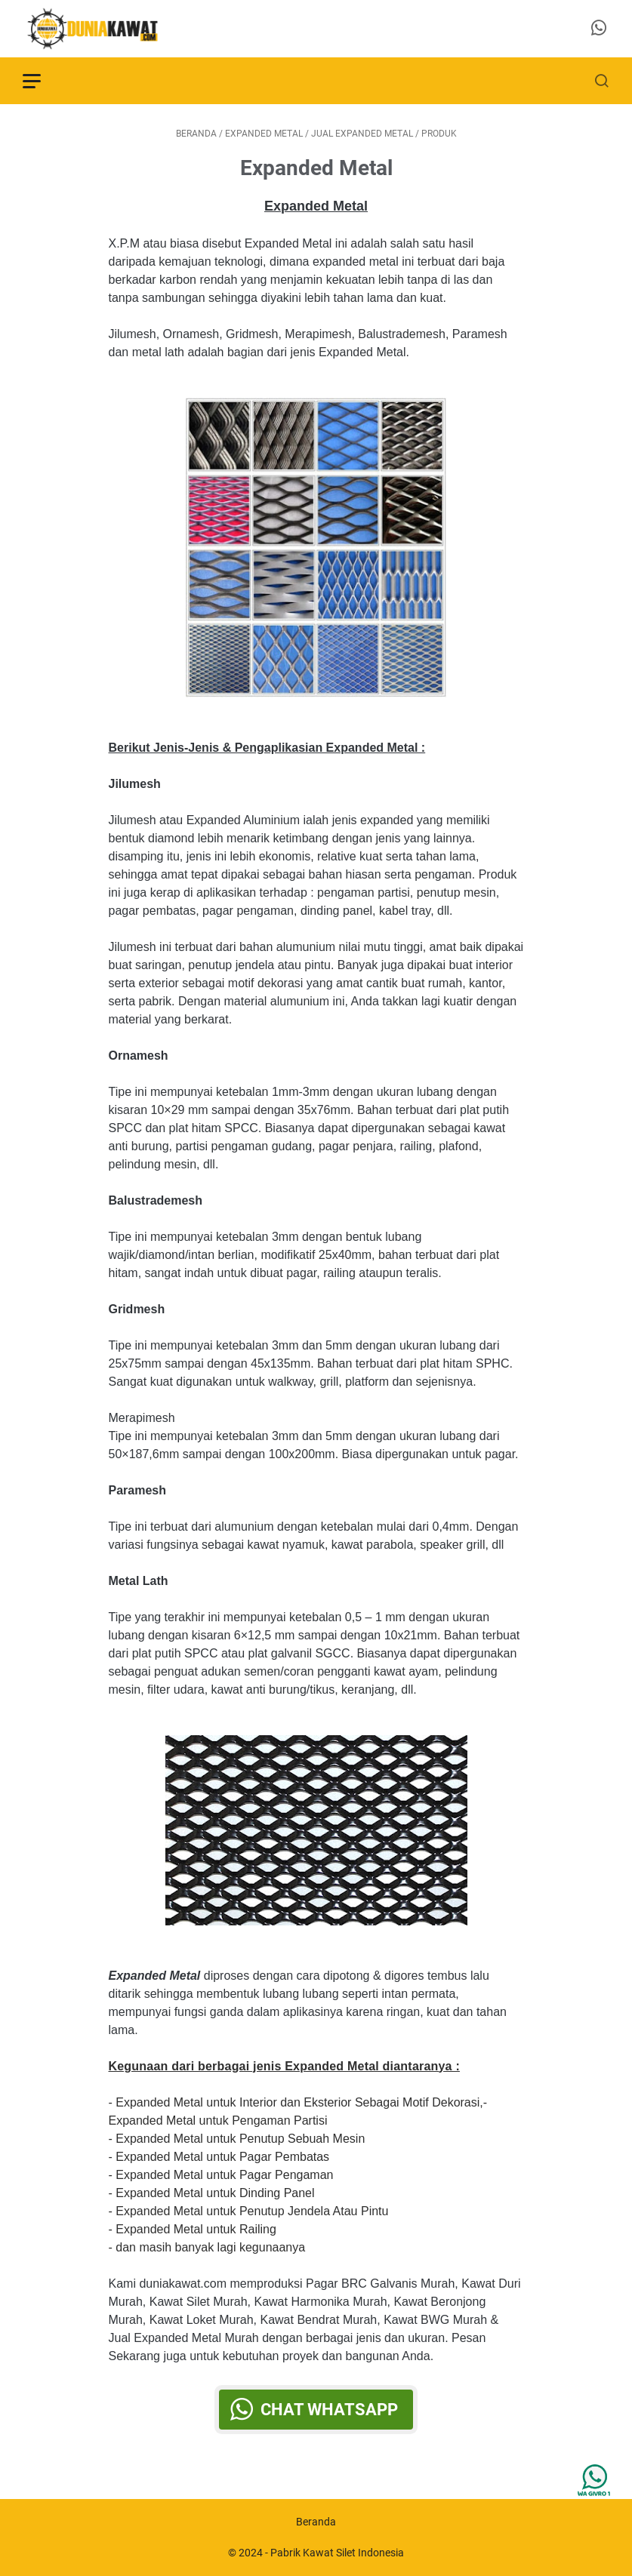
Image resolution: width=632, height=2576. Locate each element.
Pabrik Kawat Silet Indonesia (337, 2553)
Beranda (316, 2522)
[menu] (41, 81)
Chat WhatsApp (329, 2409)
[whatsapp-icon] (598, 29)
